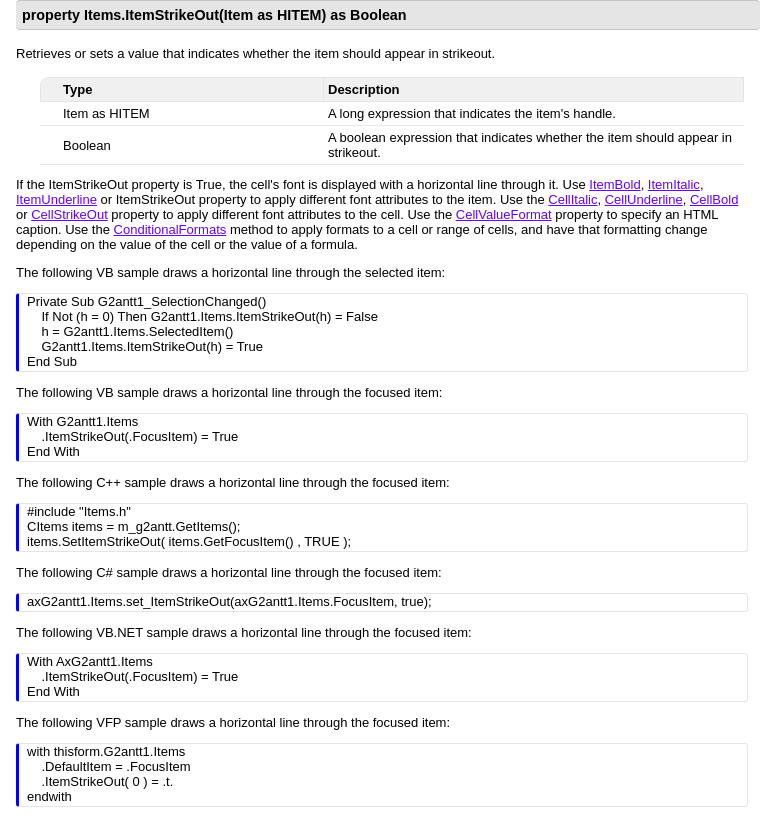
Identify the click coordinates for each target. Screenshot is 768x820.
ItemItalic (674, 184)
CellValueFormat (504, 214)
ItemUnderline (56, 199)
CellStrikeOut (69, 214)
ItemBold (614, 184)
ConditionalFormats (170, 229)
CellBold (714, 199)
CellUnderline (644, 199)
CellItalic (572, 199)
